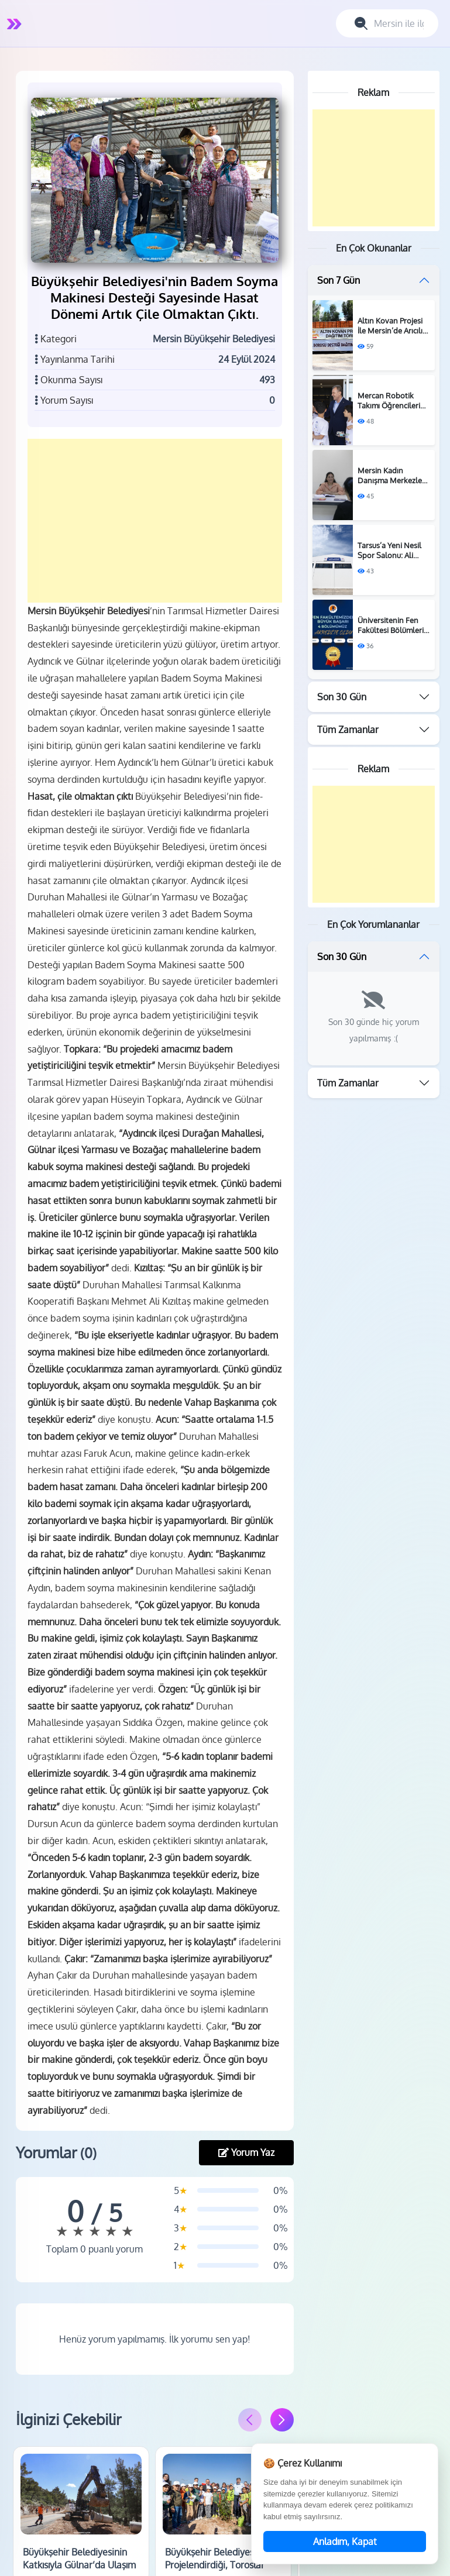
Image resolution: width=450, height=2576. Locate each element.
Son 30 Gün (341, 697)
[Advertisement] (157, 533)
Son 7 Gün (338, 280)
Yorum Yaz (246, 2182)
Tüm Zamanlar (348, 729)
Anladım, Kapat (345, 2541)
